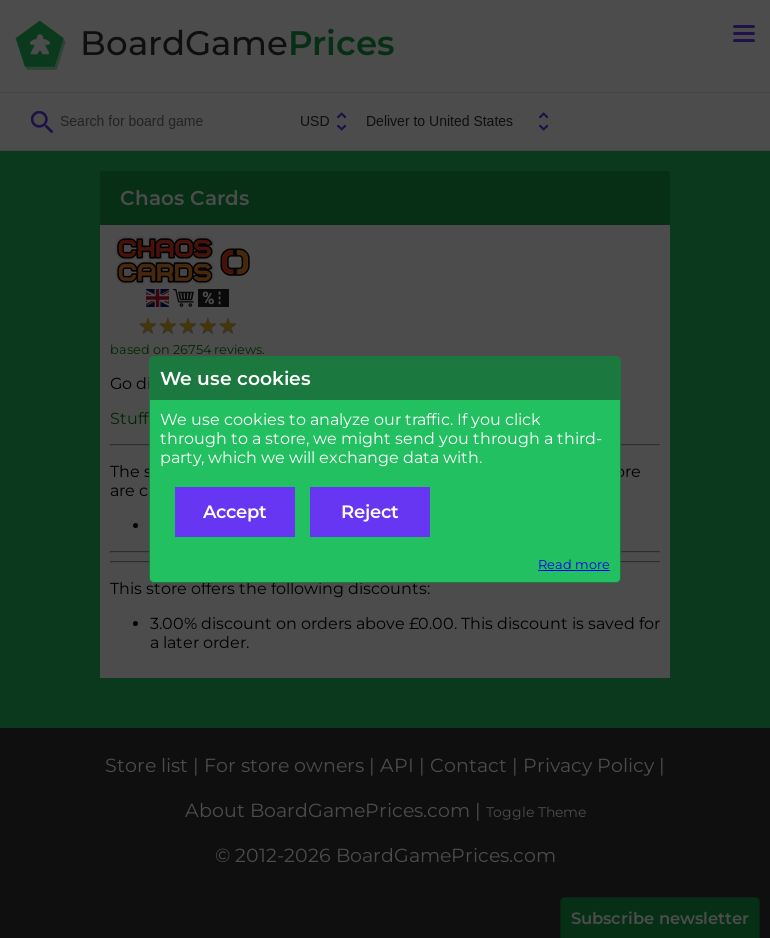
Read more (574, 564)
